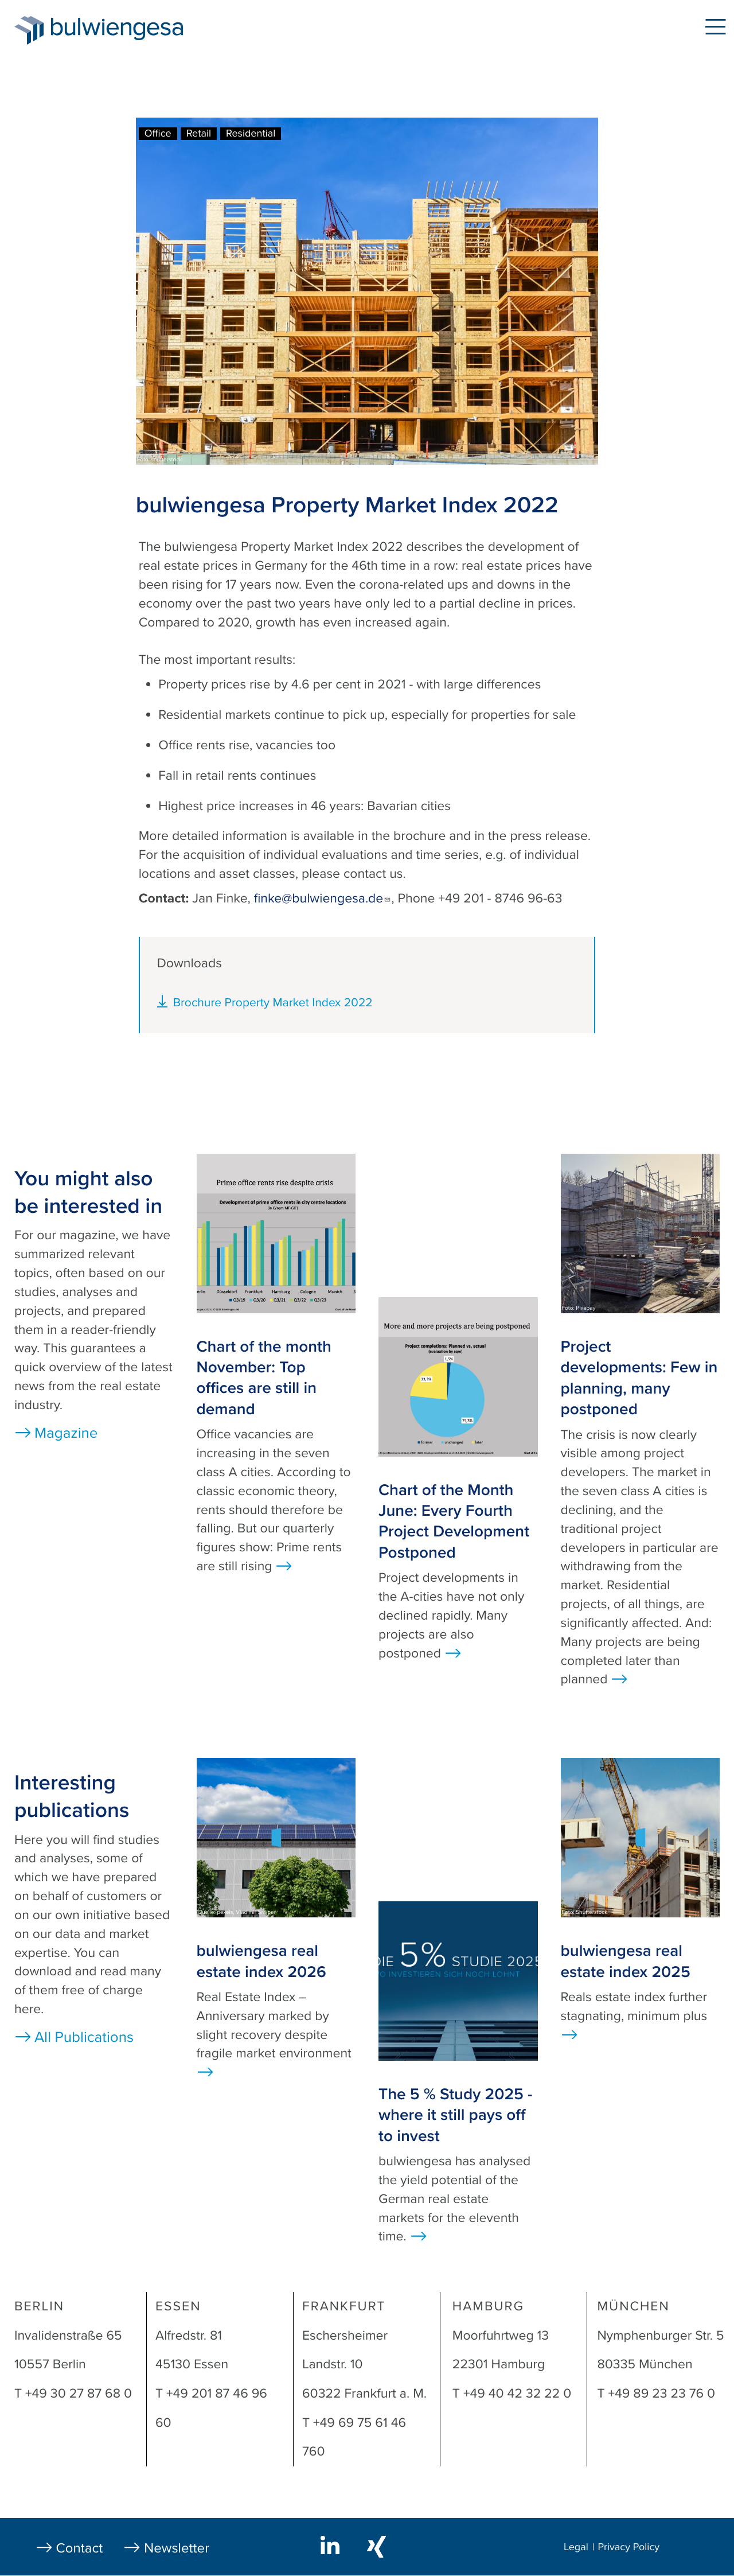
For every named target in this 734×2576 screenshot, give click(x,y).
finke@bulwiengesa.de (322, 898)
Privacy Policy (628, 2547)
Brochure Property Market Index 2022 (273, 1002)
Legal (576, 2547)
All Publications (84, 2037)
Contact (79, 2548)
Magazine (65, 1433)
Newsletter (176, 2548)
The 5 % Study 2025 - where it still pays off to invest (455, 2115)
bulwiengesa (134, 29)
